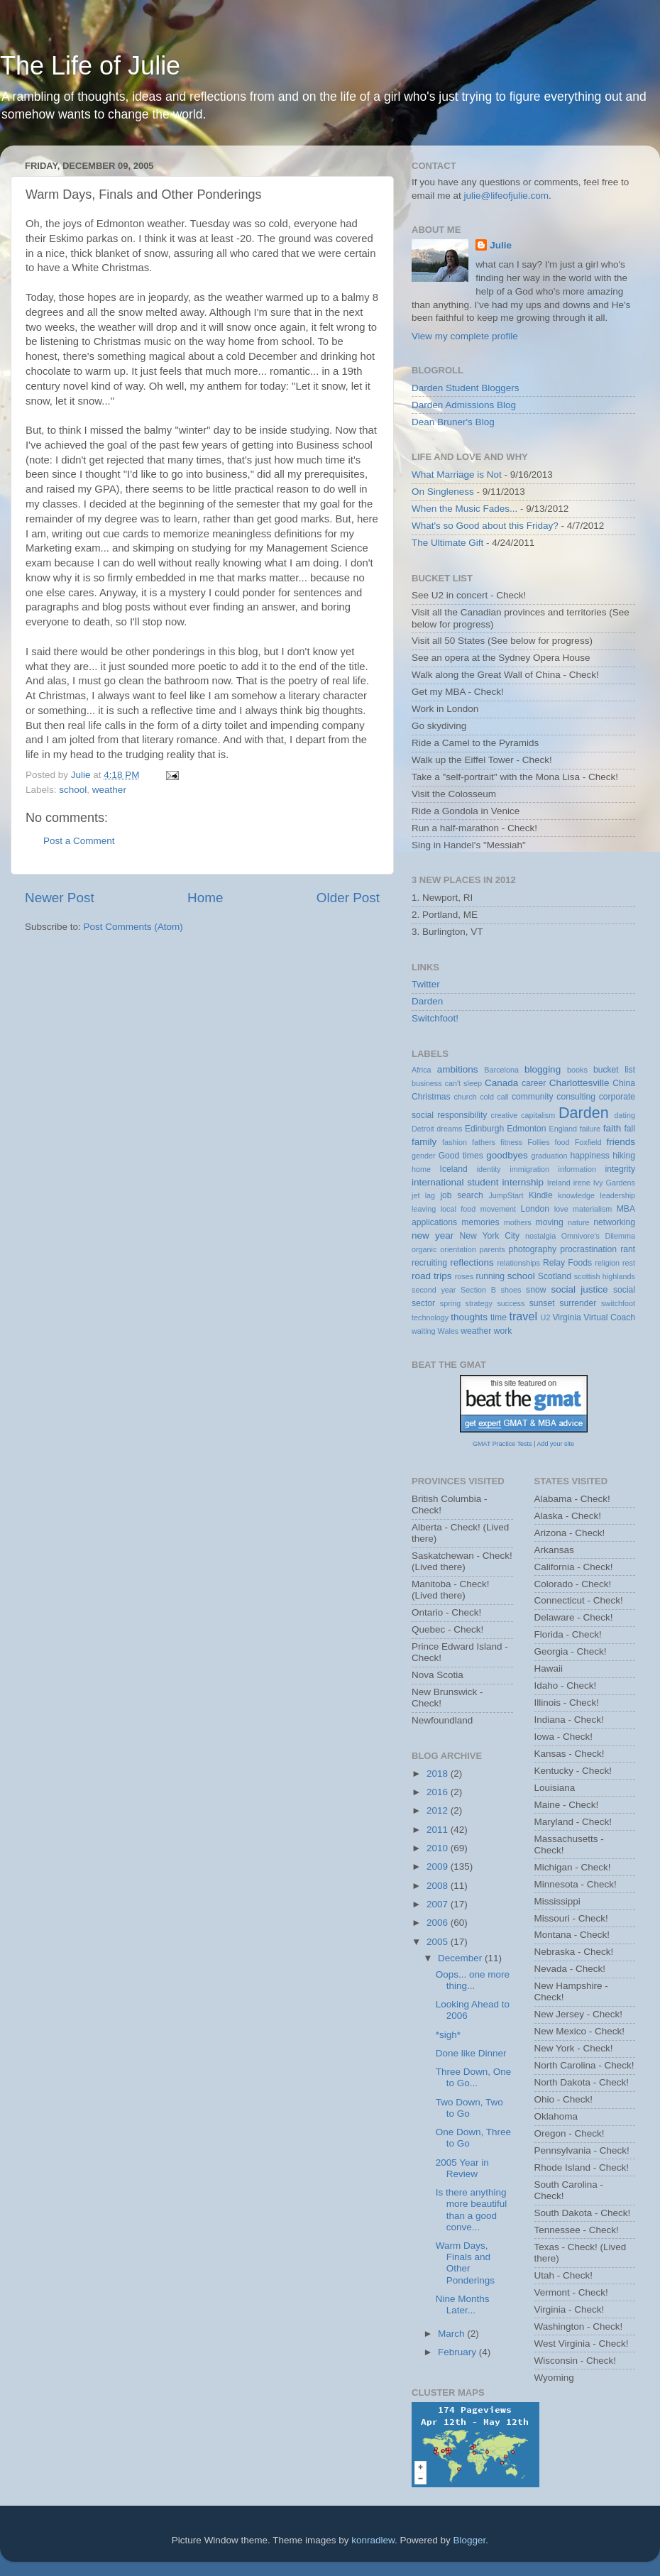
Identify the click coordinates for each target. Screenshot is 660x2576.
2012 (439, 1810)
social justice (579, 1289)
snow (536, 1290)
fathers (483, 1142)
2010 (439, 1848)
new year (432, 1235)
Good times (461, 1156)
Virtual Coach (609, 1317)
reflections (472, 1262)
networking (614, 1222)
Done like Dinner (471, 2053)
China (623, 1083)
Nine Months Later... (463, 2304)
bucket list (614, 1070)
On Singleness (443, 491)
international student (455, 1182)
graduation (549, 1155)
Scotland (554, 1276)
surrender (577, 1303)
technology (430, 1317)
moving (549, 1222)
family (424, 1141)
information (577, 1169)
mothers (518, 1222)
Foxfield (588, 1142)
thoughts (469, 1317)
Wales (448, 1331)
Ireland (559, 1182)
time (498, 1317)
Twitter (426, 984)
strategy (479, 1303)
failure (590, 1128)
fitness (511, 1142)
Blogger (469, 2540)
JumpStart (505, 1195)
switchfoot (618, 1303)
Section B (478, 1290)
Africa (421, 1069)
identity (489, 1169)
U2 (546, 1317)
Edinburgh (484, 1129)
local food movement (478, 1209)
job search (461, 1195)
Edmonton (526, 1129)
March (452, 2333)
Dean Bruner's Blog (453, 422)
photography (532, 1249)
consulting (575, 1097)
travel (523, 1316)
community (533, 1097)
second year (434, 1290)
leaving (424, 1209)
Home (205, 897)
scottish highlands (604, 1276)
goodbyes (507, 1155)
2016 (439, 1792)
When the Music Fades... (464, 508)
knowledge (576, 1195)
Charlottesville (579, 1083)
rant (627, 1249)
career (534, 1083)
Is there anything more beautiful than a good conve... (471, 2209)
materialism (592, 1209)
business (427, 1083)
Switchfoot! (435, 1018)
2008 (439, 1885)
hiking (623, 1156)
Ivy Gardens (614, 1182)
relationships (518, 1263)
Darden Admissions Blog (464, 405)
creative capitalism (523, 1115)
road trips (432, 1276)
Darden (427, 1001)
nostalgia (540, 1236)
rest (628, 1263)
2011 (439, 1829)
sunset (542, 1303)
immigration (529, 1169)
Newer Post (59, 897)
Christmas (431, 1097)
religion (607, 1263)
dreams (449, 1128)
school (73, 789)
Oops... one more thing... (473, 1980)
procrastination (588, 1249)
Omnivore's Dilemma (598, 1236)
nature (579, 1222)
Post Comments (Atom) (133, 926)
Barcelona (501, 1069)
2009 (439, 1866)
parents (492, 1249)
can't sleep (463, 1083)
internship (523, 1182)
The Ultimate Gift (447, 542)
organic (424, 1249)
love (561, 1209)
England (563, 1128)
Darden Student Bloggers (465, 388)
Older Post (348, 897)
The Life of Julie (90, 65)
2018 (439, 1773)
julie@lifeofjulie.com (506, 195)
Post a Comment (79, 840)
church (464, 1096)
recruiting (429, 1263)
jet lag (423, 1195)
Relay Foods (567, 1263)
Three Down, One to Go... (474, 2077)
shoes (511, 1290)
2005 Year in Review (462, 2168)
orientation (457, 1249)
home (421, 1169)
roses (464, 1276)
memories (480, 1222)
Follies (538, 1142)
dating (625, 1115)
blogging (542, 1069)
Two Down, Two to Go (469, 2108)
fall (629, 1129)
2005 (439, 1941)
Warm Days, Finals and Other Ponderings (465, 2263)
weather (109, 789)
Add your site (555, 1443)
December (461, 1958)
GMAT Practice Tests (502, 1443)
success (510, 1303)
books (577, 1069)
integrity (620, 1169)
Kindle (541, 1195)
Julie (501, 245)
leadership (617, 1195)
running (490, 1276)
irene (581, 1182)
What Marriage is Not (457, 474)
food (562, 1142)
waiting (424, 1331)
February (458, 2352)
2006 (439, 1922)
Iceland (454, 1169)
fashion (454, 1142)
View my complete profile (465, 336)
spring (450, 1303)
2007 (439, 1904)
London (535, 1209)
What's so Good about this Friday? (485, 525)
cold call (494, 1096)
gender (424, 1155)
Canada (501, 1083)
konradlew (373, 2540)
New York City (490, 1236)
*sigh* (448, 2034)
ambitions (457, 1069)
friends (621, 1141)
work (503, 1331)
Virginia (566, 1317)
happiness (590, 1156)
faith (612, 1128)
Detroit (423, 1128)
